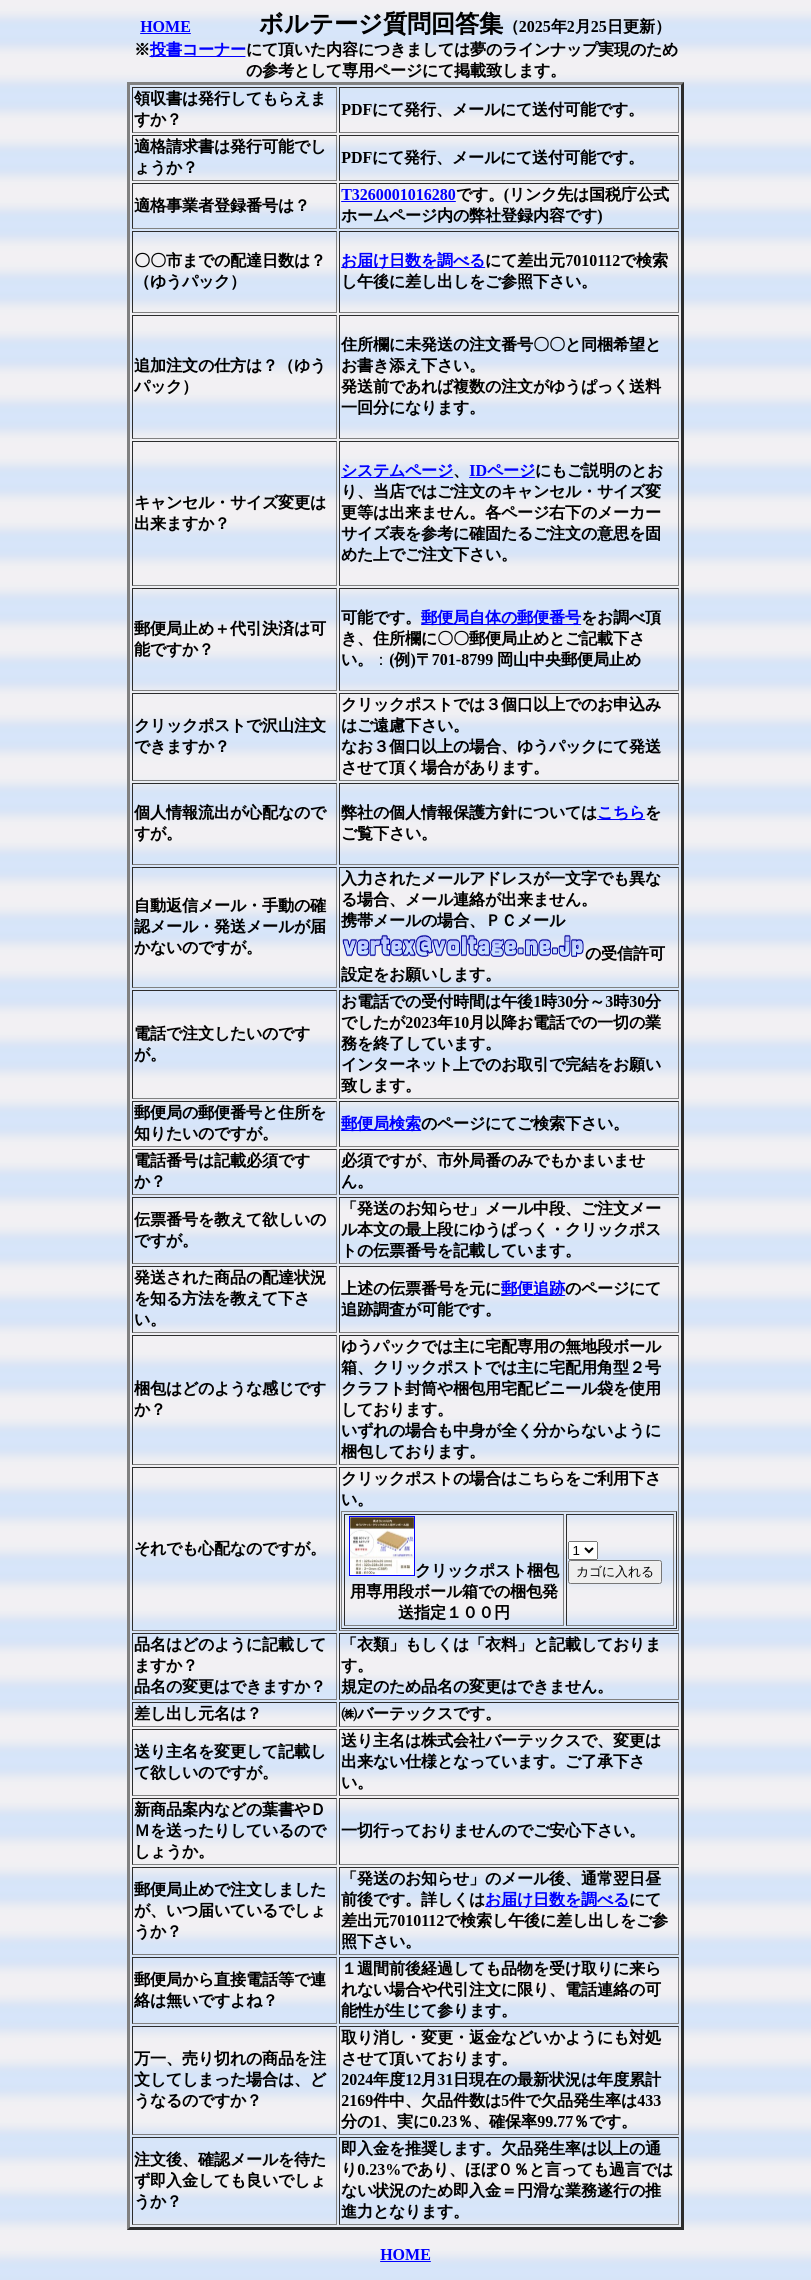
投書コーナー (198, 49)
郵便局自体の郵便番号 (501, 617)
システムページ (397, 470)
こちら (621, 812)
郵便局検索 (381, 1123)
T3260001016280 (398, 194)
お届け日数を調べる (413, 260)
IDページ (502, 470)
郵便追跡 (533, 1288)
